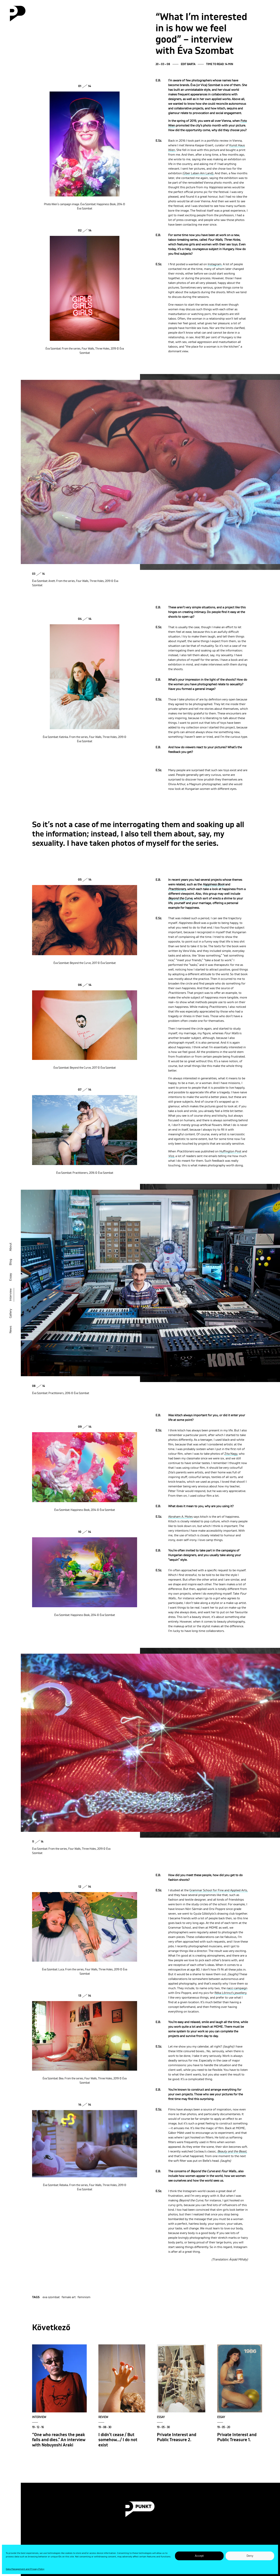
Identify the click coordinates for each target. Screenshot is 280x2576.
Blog (9, 1262)
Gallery (9, 1313)
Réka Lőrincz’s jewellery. (230, 1992)
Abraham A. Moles (180, 1516)
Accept (199, 2555)
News (9, 1329)
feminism (84, 2297)
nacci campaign (237, 1988)
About (9, 1247)
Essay (9, 1277)
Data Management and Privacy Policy (25, 2569)
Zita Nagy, (231, 1453)
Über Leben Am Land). (199, 173)
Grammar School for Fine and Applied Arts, (218, 1890)
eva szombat (51, 2297)
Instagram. (215, 264)
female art (69, 2297)
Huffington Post (230, 1151)
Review (103, 2417)
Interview (9, 1295)
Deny (250, 2555)
